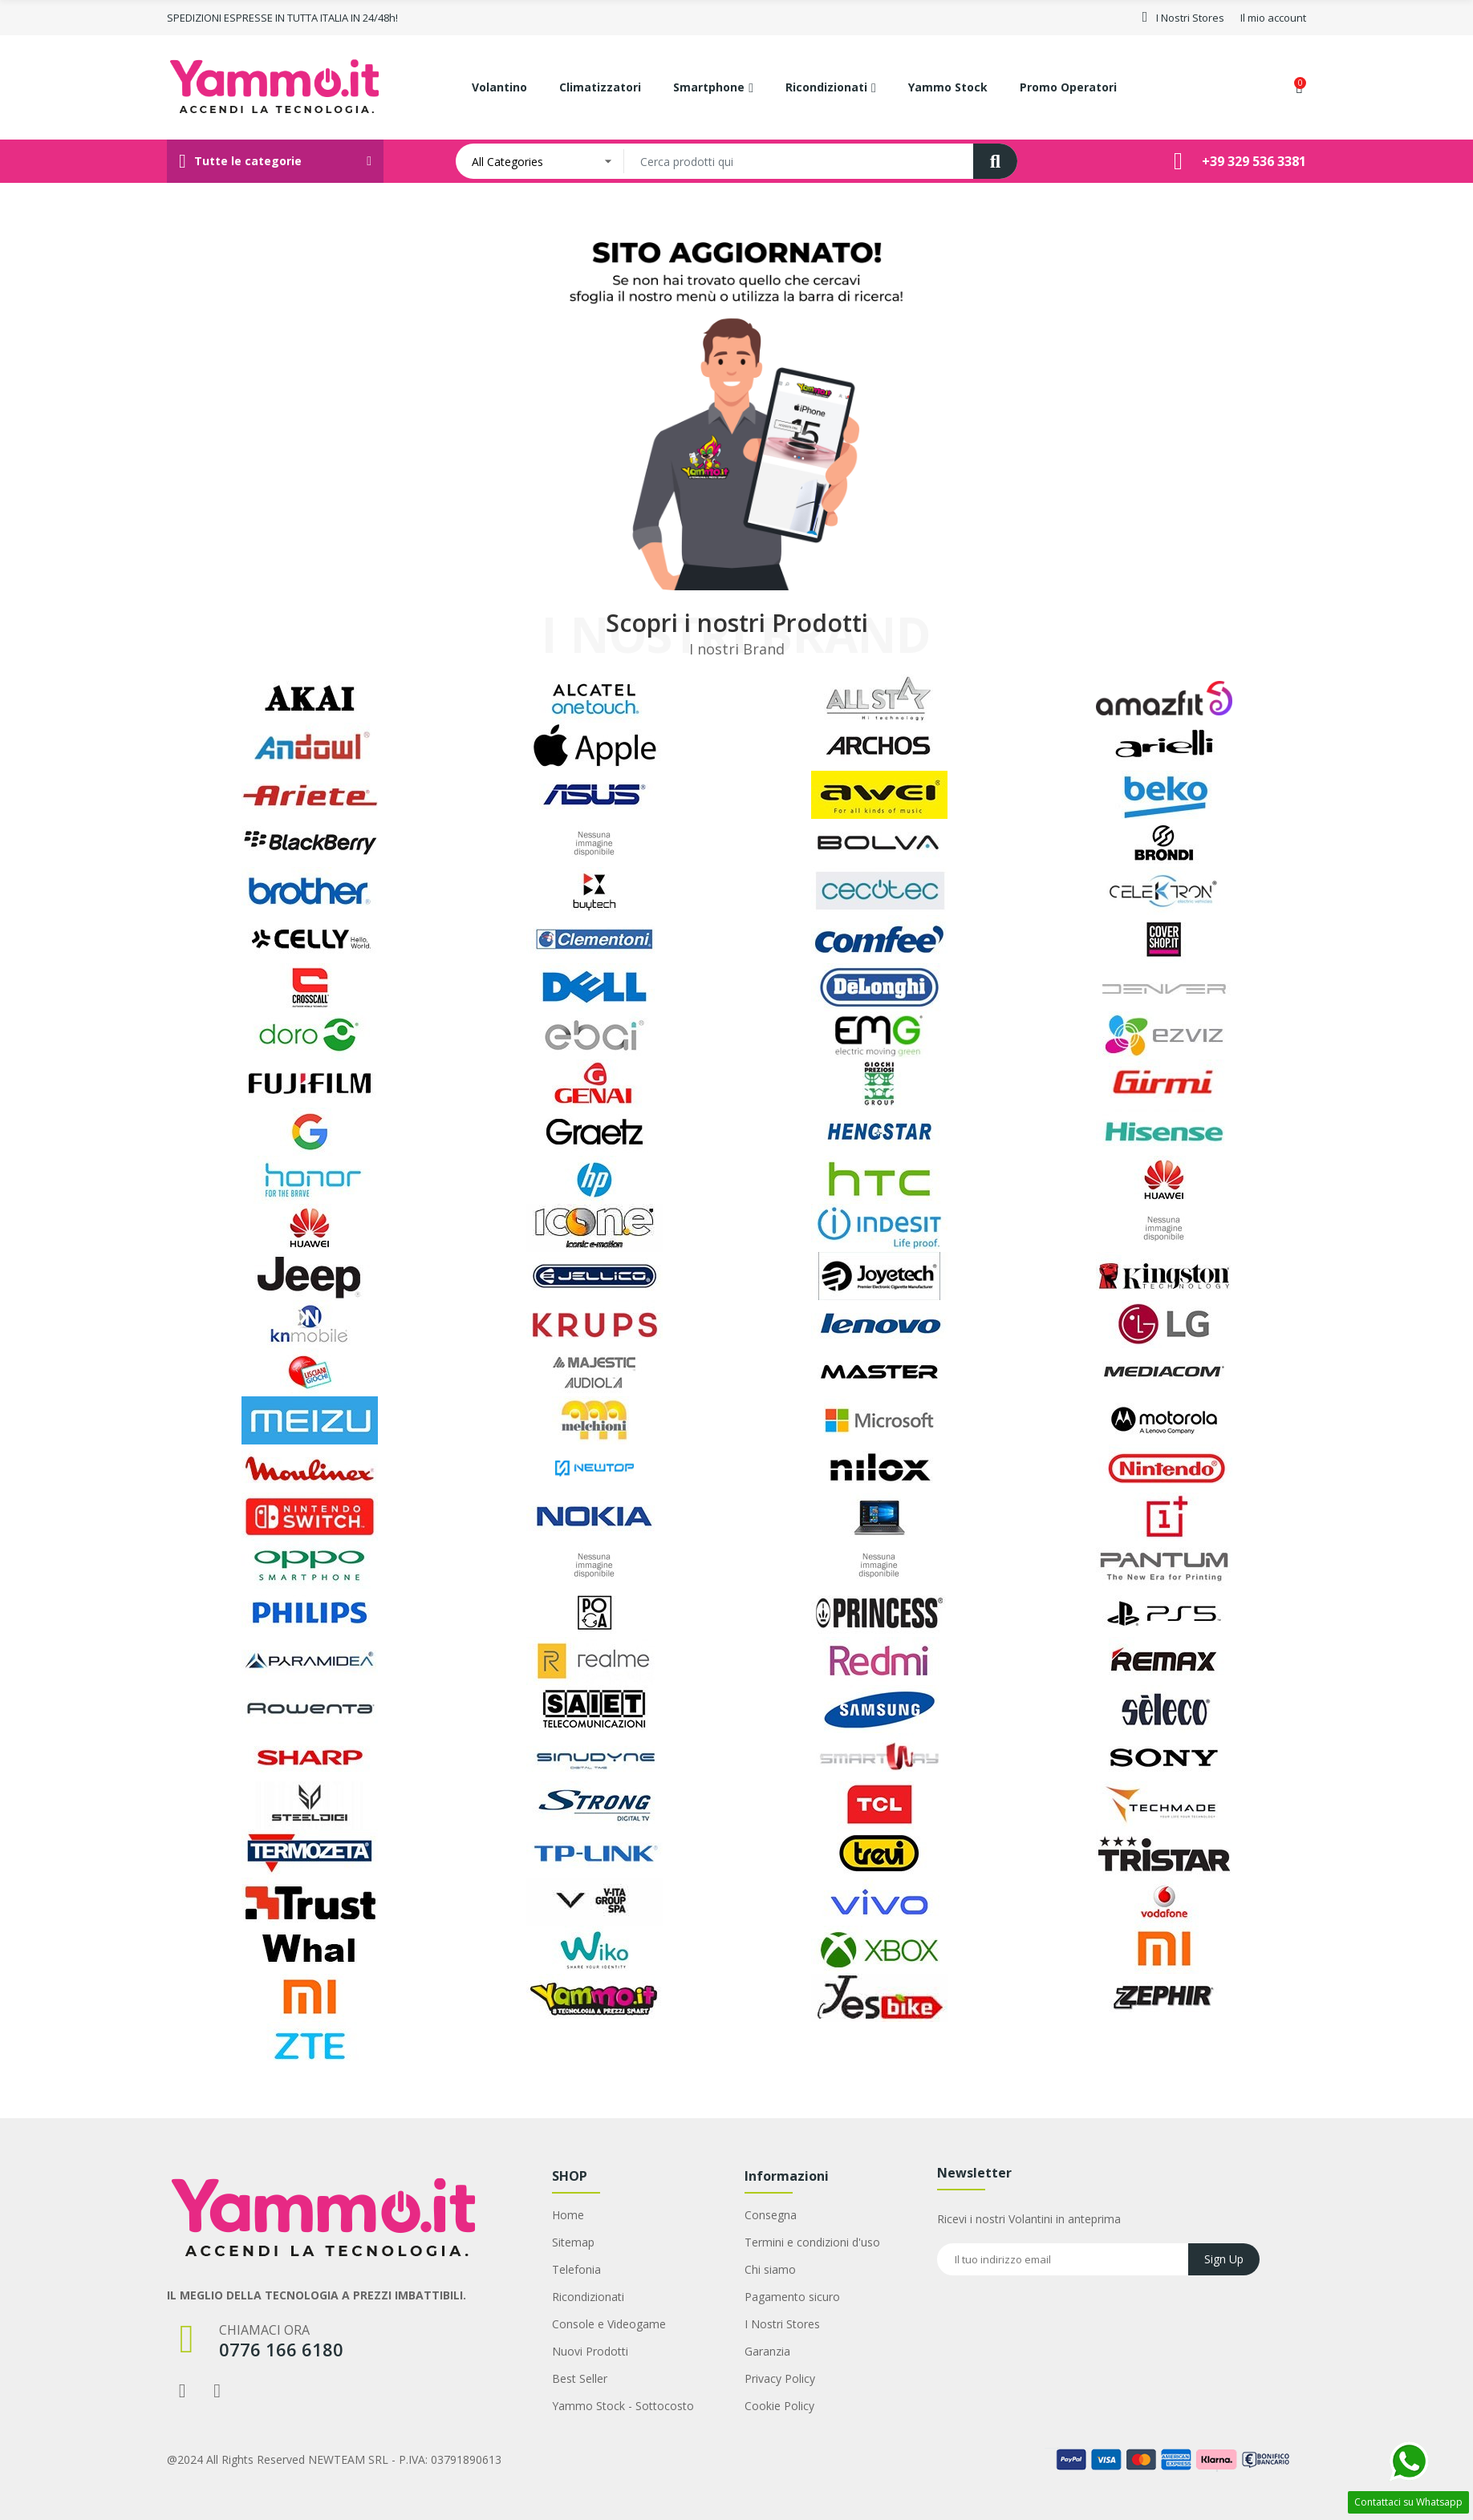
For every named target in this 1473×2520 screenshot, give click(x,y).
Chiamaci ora (264, 2330)
